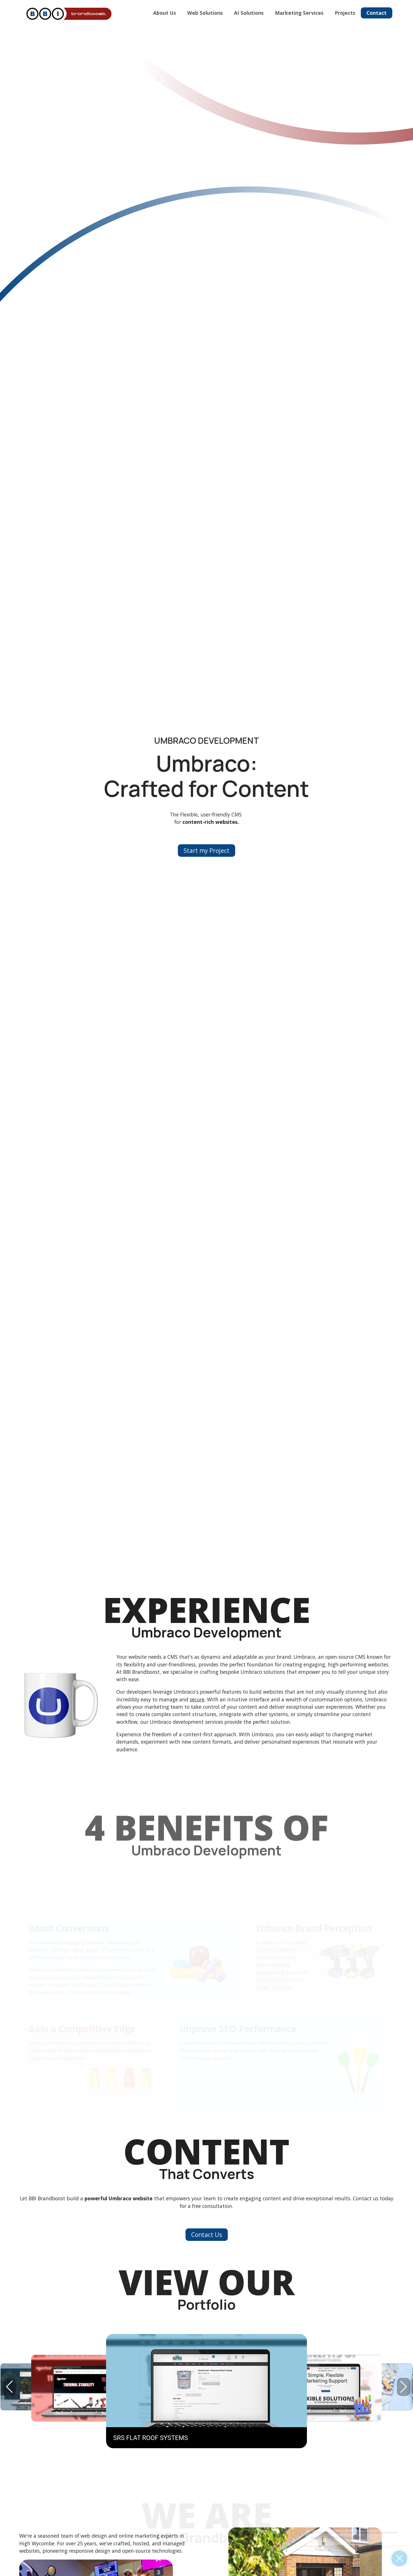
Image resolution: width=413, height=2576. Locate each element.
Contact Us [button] (206, 2235)
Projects (345, 12)
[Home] (68, 14)
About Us (164, 12)
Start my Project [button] (206, 851)
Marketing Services (299, 12)
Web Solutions (205, 12)
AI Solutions (249, 12)
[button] (403, 2387)
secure (197, 1699)
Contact (376, 12)
